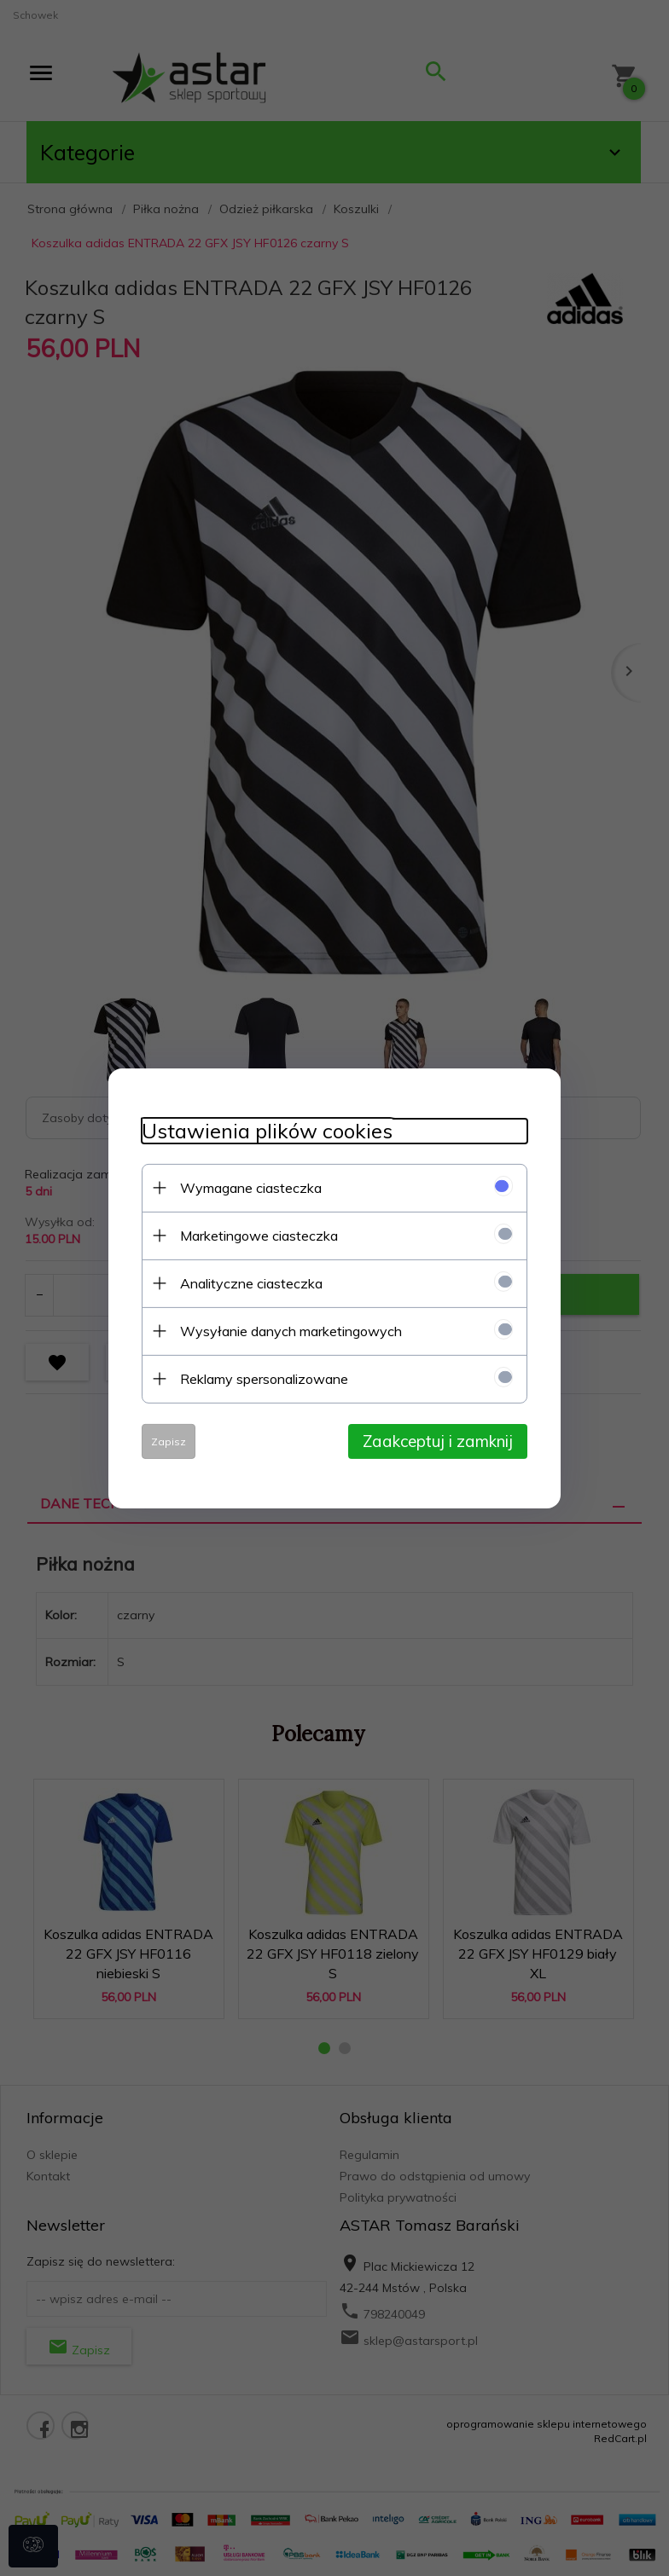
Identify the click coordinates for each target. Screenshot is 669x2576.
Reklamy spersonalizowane (261, 1377)
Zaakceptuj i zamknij (441, 1440)
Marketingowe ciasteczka (255, 1234)
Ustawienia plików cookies (263, 1130)
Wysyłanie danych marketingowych (287, 1330)
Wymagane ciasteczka (247, 1186)
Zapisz (165, 1440)
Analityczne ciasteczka (248, 1282)
